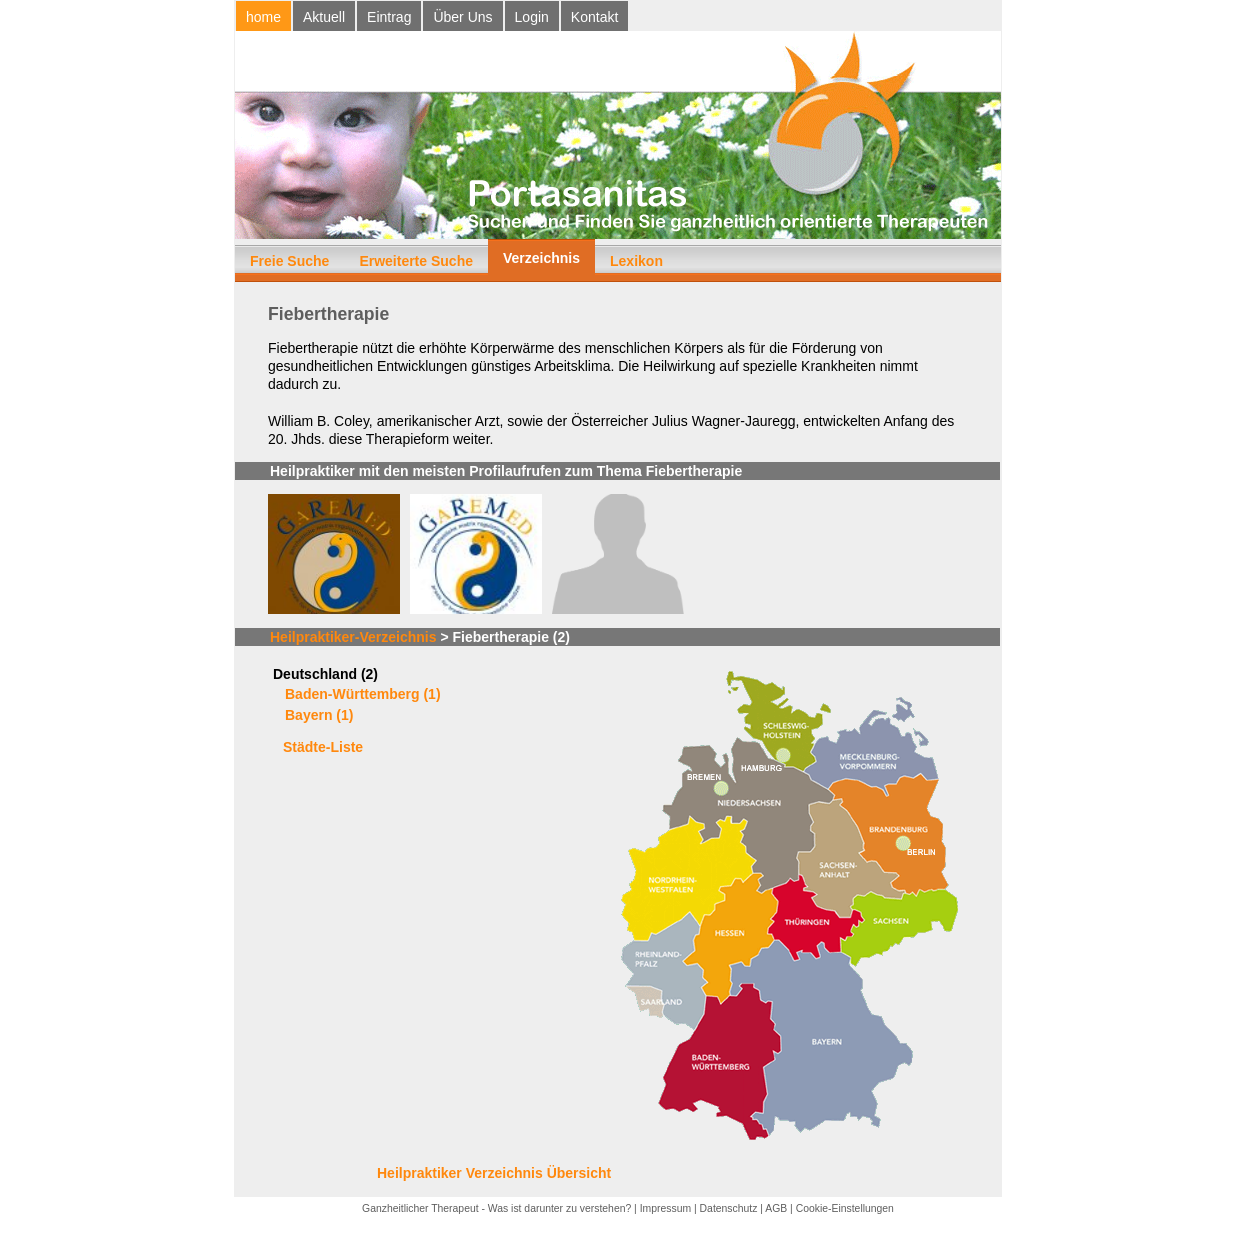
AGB (776, 1208)
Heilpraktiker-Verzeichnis (353, 637)
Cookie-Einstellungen (845, 1208)
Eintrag (389, 17)
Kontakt (594, 17)
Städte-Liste (323, 747)
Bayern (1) (319, 715)
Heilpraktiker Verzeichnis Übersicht (494, 1173)
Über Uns (462, 17)
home (263, 17)
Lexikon (636, 261)
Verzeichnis (541, 258)
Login (532, 17)
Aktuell (324, 17)
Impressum (665, 1208)
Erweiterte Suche (416, 261)
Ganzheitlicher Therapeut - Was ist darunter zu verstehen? (496, 1208)
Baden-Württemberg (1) (363, 694)
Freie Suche (289, 261)
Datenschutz (729, 1208)
